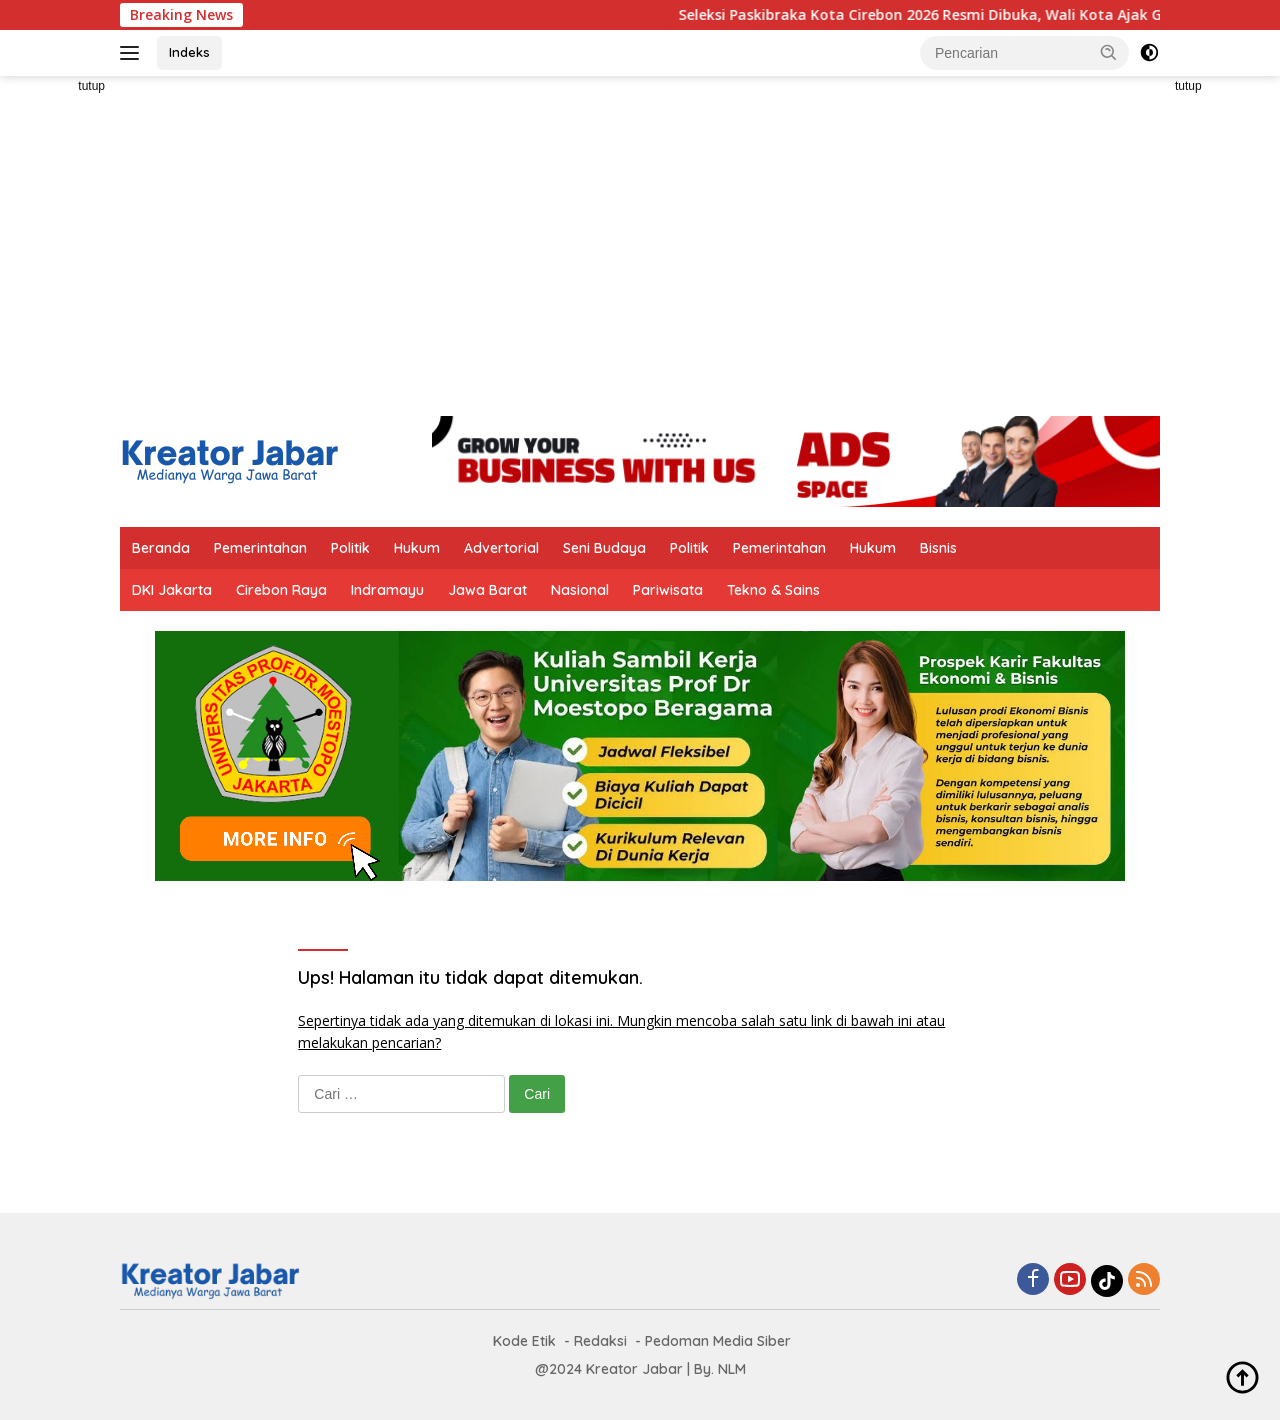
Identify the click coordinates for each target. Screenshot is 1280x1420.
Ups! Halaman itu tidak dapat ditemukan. (470, 977)
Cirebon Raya (281, 590)
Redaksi (600, 1341)
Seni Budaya (604, 548)
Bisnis (938, 548)
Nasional (580, 590)
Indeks (189, 52)
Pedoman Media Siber (718, 1341)
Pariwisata (668, 590)
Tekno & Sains (773, 590)
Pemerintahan (260, 548)
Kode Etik (524, 1341)
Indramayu (387, 590)
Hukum (417, 548)
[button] (1109, 52)
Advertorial (501, 548)
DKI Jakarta (172, 590)
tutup (91, 86)
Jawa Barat (487, 590)
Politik (350, 548)
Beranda (161, 548)
